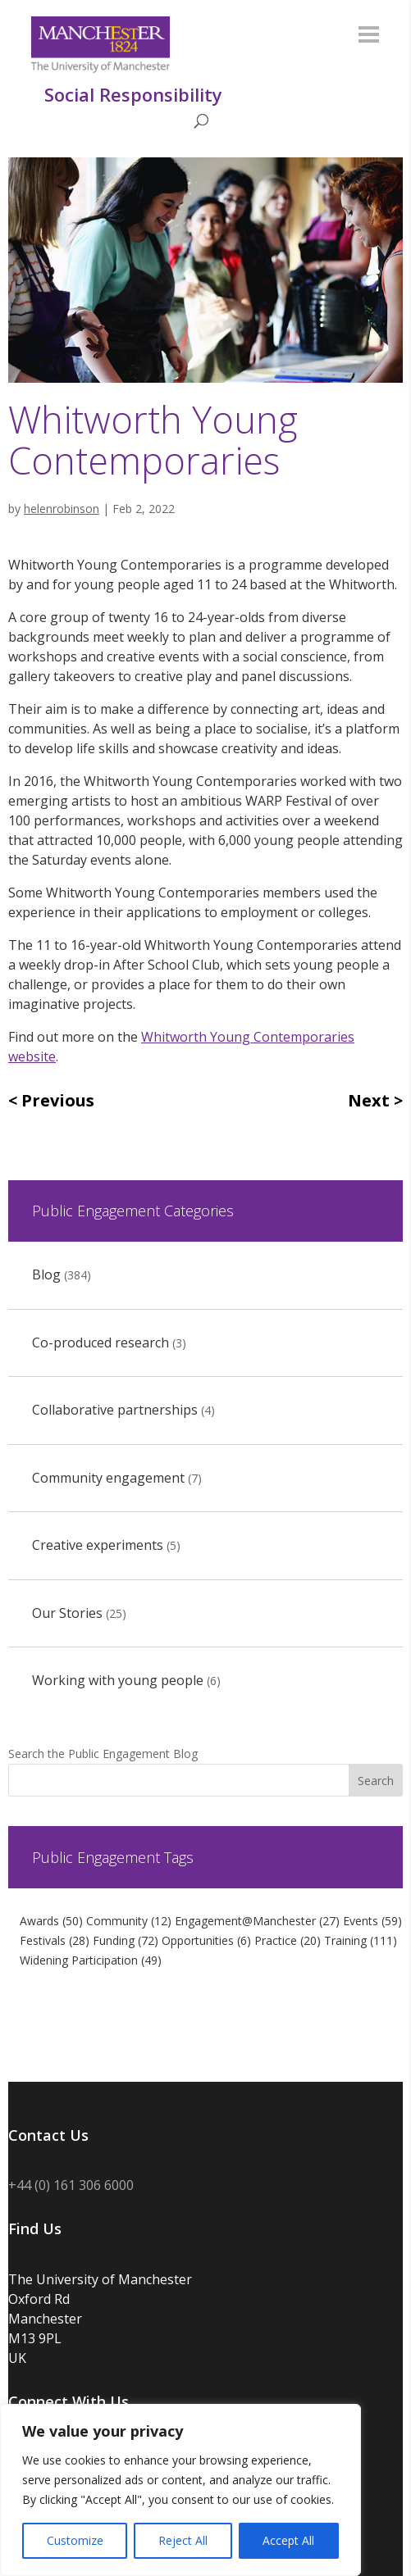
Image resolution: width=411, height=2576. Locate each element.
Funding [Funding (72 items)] (125, 1940)
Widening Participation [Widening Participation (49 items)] (91, 1960)
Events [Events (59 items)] (372, 1921)
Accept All (288, 2540)
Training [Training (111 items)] (360, 1940)
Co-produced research (100, 1342)
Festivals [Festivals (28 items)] (54, 1940)
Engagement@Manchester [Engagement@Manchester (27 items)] (257, 1921)
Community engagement (108, 1478)
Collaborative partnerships (115, 1410)
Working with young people (117, 1680)
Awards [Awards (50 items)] (51, 1921)
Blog (46, 1274)
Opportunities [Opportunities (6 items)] (206, 1940)
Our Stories (67, 1613)
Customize (75, 2540)
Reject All (183, 2540)
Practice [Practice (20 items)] (287, 1940)
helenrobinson (61, 508)
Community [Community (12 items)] (128, 1921)
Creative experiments (97, 1545)
